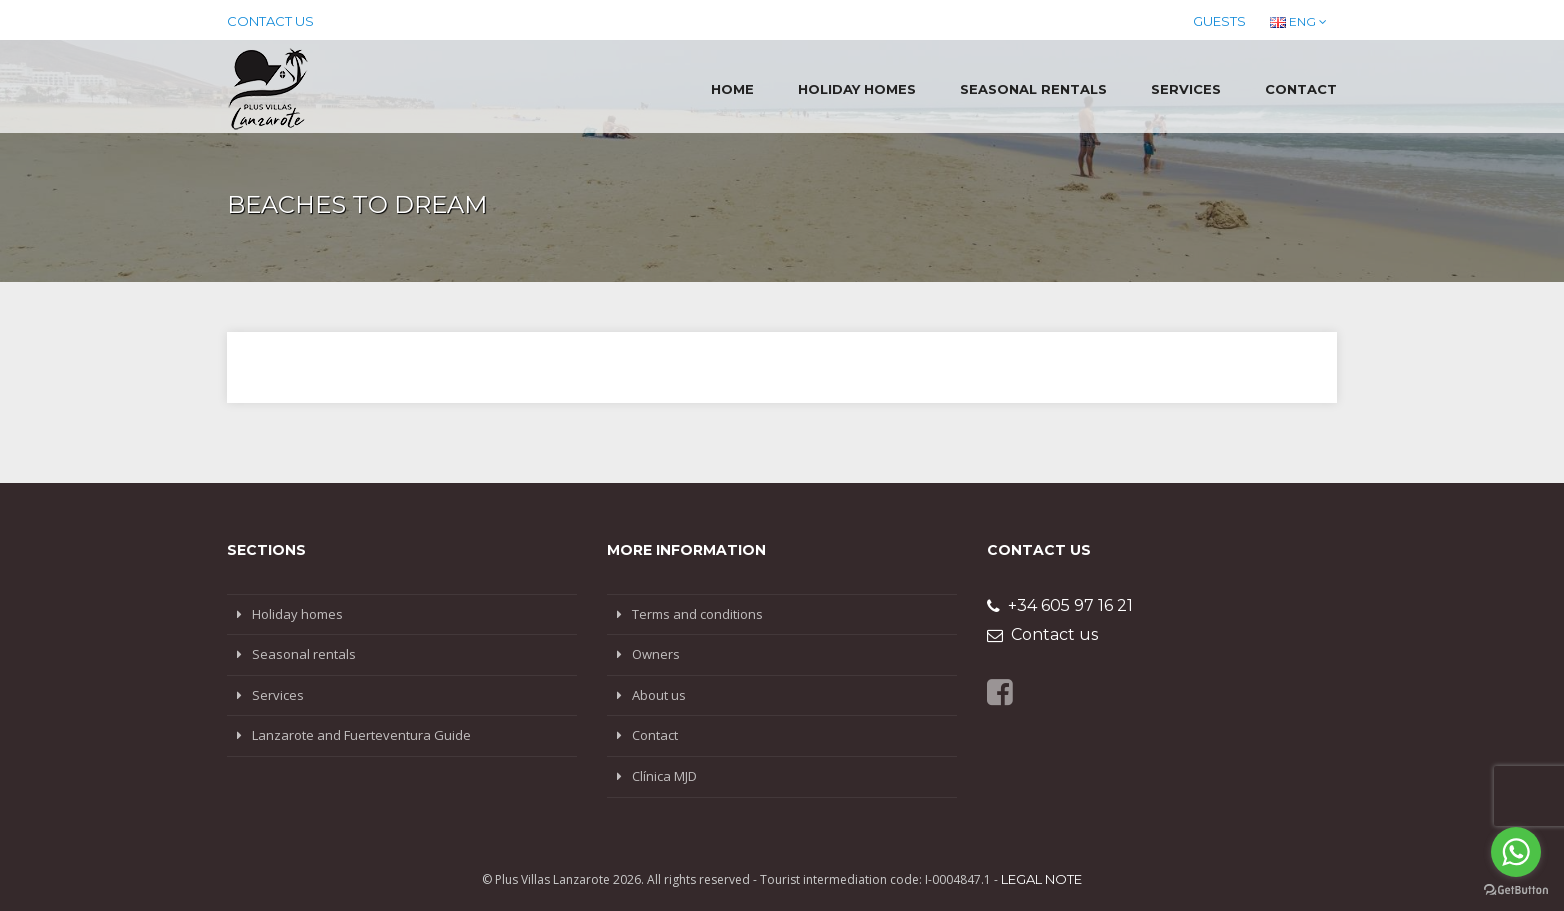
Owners (656, 654)
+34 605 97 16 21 (1060, 605)
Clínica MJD (664, 776)
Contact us (270, 21)
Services (1186, 89)
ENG (1298, 21)
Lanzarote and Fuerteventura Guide (361, 735)
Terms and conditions (697, 614)
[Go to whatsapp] (1516, 852)
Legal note (1041, 879)
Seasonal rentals (1033, 89)
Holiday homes (857, 89)
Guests (1219, 21)
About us (659, 695)
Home (732, 89)
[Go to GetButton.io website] (1516, 890)
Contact (1301, 89)
